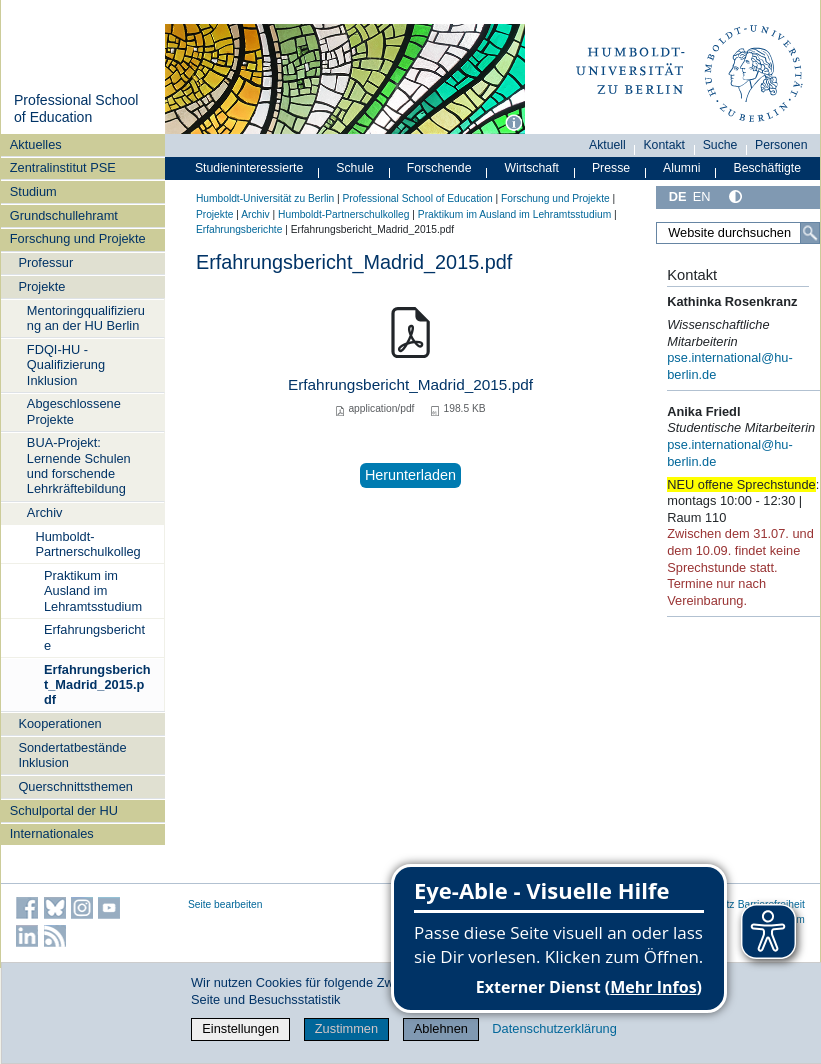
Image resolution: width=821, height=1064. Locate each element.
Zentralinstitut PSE (63, 167)
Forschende (439, 168)
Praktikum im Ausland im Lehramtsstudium (93, 591)
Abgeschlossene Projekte (74, 411)
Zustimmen (346, 1028)
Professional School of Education (76, 109)
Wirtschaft (531, 168)
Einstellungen (240, 1028)
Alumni (682, 168)
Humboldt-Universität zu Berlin (265, 198)
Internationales (52, 833)
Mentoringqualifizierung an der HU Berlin (86, 318)
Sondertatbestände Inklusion (72, 755)
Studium (33, 191)
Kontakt (664, 145)
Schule (355, 168)
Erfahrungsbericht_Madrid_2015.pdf (97, 685)
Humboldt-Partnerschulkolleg (87, 544)
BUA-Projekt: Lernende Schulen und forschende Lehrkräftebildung (79, 465)
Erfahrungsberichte (94, 637)
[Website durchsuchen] (738, 233)
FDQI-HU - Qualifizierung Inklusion (66, 365)
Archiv (45, 512)
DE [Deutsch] (678, 196)
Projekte (41, 286)
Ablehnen (441, 1028)
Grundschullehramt (64, 215)
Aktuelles (36, 144)
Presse (611, 168)
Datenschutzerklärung (554, 1028)
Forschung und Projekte (78, 238)
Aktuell (607, 145)
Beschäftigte (767, 168)
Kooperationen (59, 723)
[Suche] (810, 233)
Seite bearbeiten (225, 904)
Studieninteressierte (249, 168)
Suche (720, 145)
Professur (45, 262)
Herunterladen (410, 475)
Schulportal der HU (64, 810)
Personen (781, 145)
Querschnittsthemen (75, 786)
